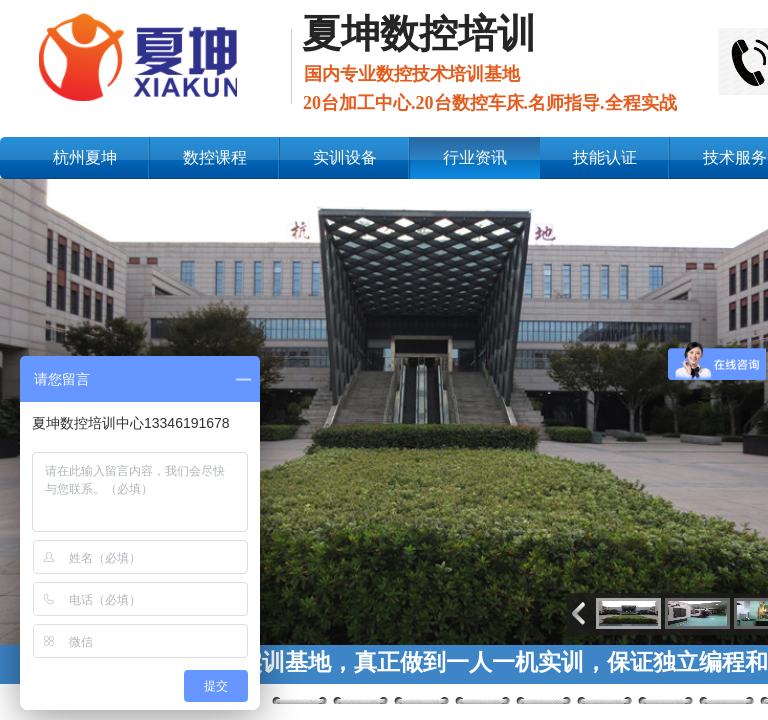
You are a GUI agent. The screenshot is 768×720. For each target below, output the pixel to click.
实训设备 (345, 157)
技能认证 (605, 157)
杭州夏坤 (85, 157)
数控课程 (215, 157)
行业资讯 (475, 157)
